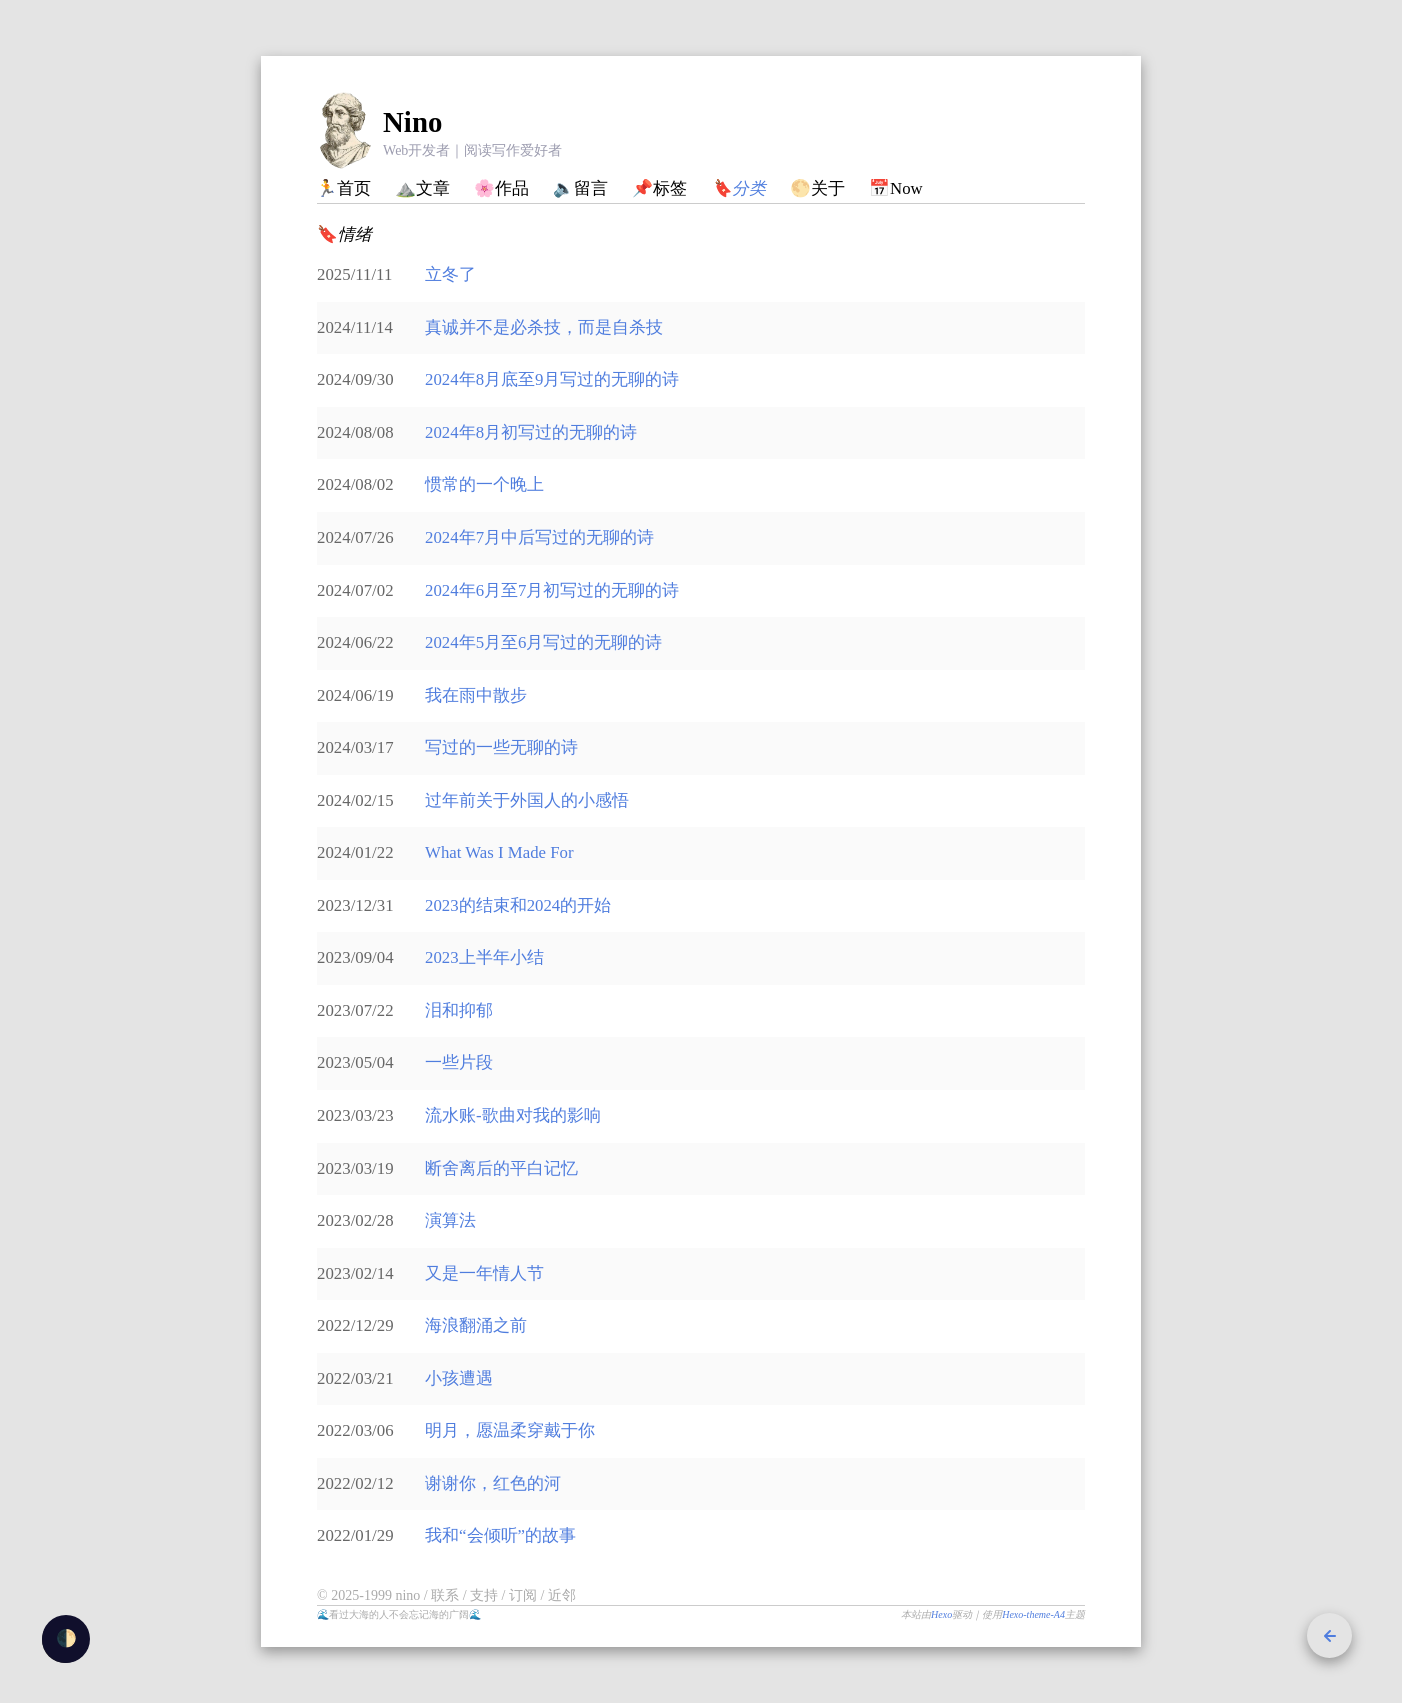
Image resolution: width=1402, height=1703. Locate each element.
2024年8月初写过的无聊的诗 (531, 432)
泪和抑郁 (459, 1010)
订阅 (525, 1595)
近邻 (562, 1595)
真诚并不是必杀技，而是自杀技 (544, 327)
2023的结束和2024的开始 (518, 905)
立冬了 (450, 274)
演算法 (450, 1220)
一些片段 (459, 1062)
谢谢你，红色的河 (493, 1483)
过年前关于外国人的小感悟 (527, 800)
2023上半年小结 (484, 957)
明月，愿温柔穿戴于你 (510, 1430)
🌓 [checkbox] (66, 1638)
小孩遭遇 (459, 1378)
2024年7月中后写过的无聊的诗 (539, 537)
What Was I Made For (499, 852)
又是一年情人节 (484, 1273)
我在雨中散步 (476, 695)
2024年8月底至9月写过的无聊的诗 (552, 379)
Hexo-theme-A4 (1033, 1614)
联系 (447, 1595)
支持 (486, 1595)
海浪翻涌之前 (476, 1325)
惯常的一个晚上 (484, 484)
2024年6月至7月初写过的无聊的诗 (552, 590)
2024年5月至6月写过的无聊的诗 (543, 642)
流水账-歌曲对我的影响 (513, 1115)
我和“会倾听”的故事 (500, 1535)
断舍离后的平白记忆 (501, 1168)
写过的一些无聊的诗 (501, 747)
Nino (412, 122)
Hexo (941, 1614)
